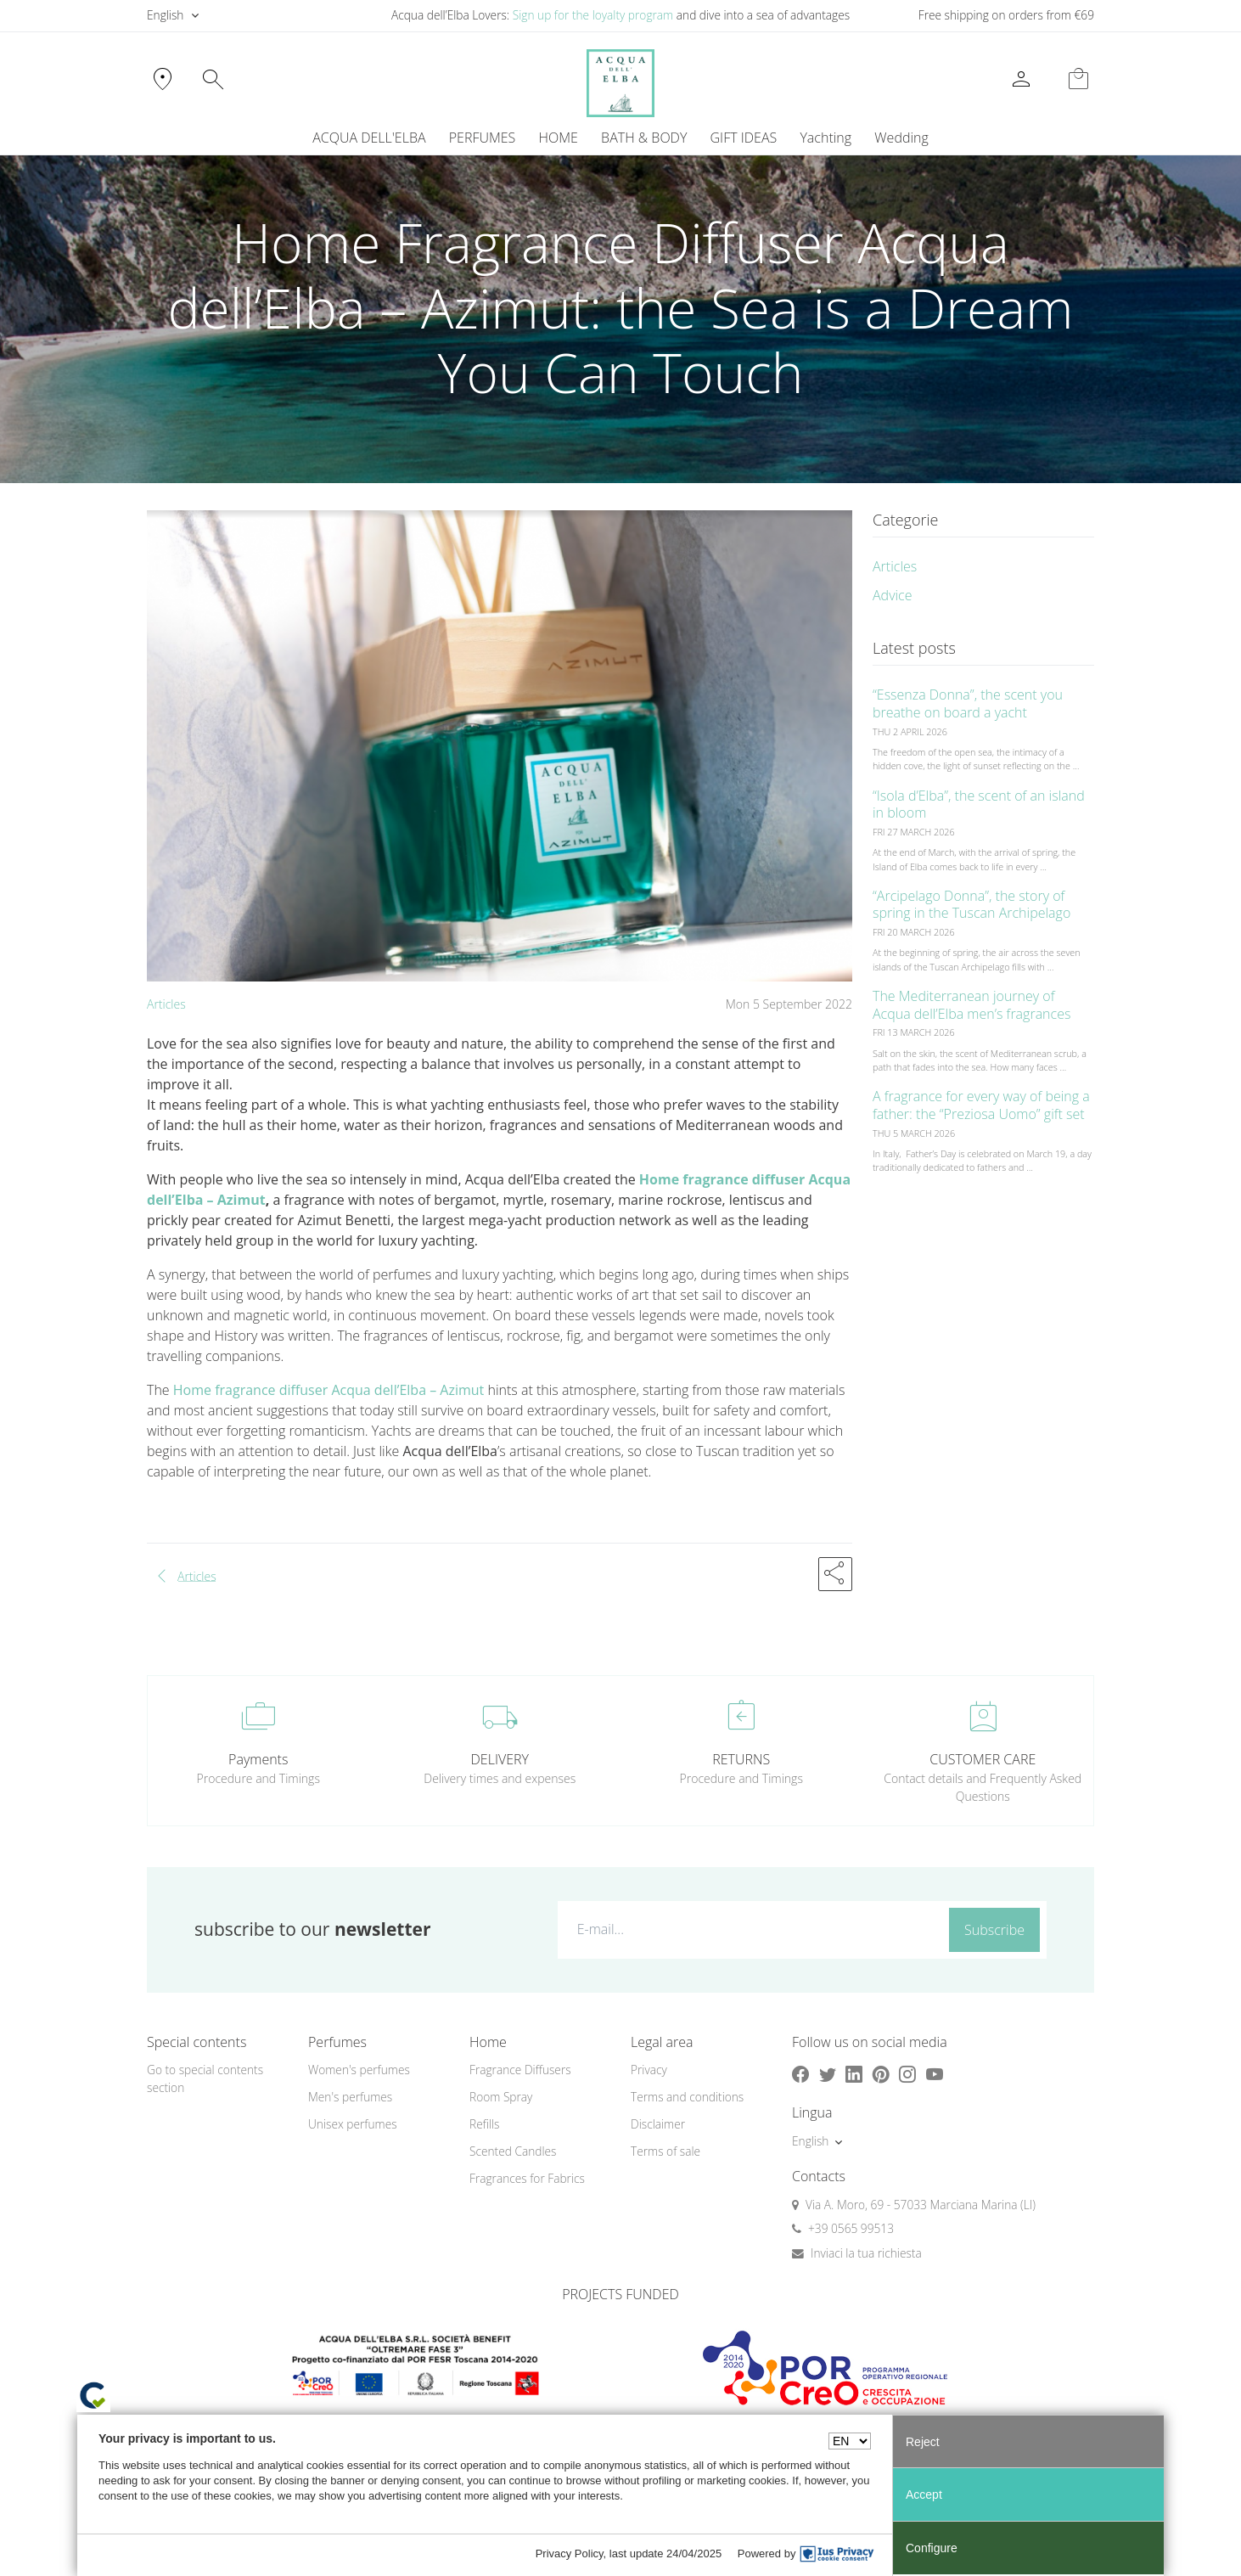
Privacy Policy (570, 2553)
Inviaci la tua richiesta (866, 2253)
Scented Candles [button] (512, 2151)
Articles (166, 1004)
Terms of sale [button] (665, 2151)
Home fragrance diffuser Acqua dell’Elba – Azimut (330, 1390)
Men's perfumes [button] (350, 2097)
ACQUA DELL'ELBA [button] (368, 137)
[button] (835, 1574)
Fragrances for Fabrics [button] (527, 2178)
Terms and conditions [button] (687, 2097)
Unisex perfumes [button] (352, 2124)
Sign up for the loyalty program (593, 15)
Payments (258, 1759)
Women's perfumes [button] (359, 2069)
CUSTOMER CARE (982, 1759)
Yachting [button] (825, 137)
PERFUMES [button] (482, 137)
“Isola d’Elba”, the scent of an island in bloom (979, 804)
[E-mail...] (749, 1929)
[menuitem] (826, 138)
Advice (892, 595)
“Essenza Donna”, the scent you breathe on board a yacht (968, 703)
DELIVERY (500, 1759)
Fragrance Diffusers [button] (520, 2069)
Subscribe (994, 1930)
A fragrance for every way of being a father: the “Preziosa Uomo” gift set (981, 1105)
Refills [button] (484, 2124)
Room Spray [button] (500, 2097)
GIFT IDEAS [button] (744, 137)
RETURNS (741, 1759)
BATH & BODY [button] (644, 137)
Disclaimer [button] (658, 2124)
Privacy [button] (649, 2069)
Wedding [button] (901, 137)
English (165, 15)
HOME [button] (558, 137)
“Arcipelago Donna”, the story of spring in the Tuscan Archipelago (971, 904)
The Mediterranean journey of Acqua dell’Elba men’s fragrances (971, 1005)
